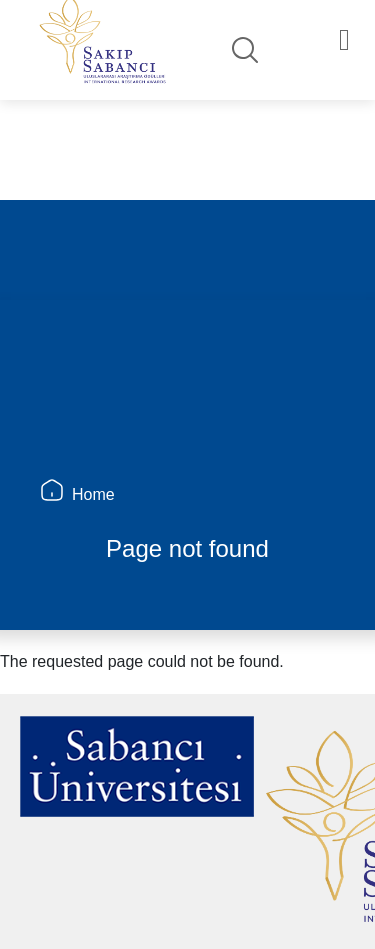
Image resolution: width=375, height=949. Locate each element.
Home (93, 494)
